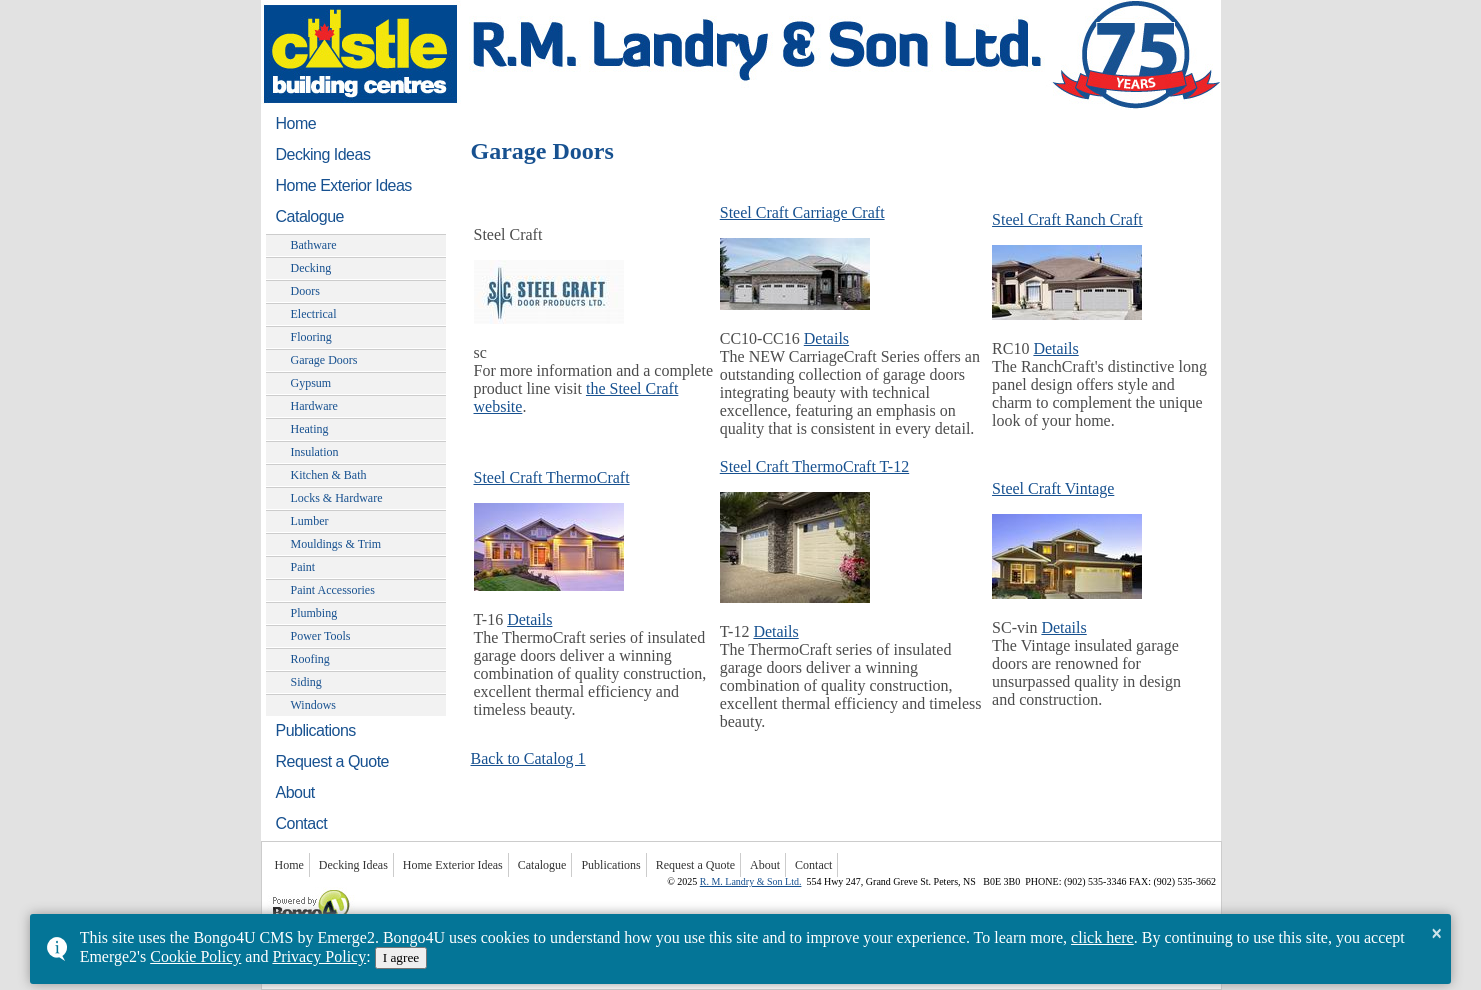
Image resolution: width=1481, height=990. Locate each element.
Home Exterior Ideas (344, 185)
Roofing (310, 659)
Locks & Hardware (337, 498)
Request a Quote (332, 761)
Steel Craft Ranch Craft (1067, 219)
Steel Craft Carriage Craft (802, 212)
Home (296, 123)
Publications (316, 730)
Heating (310, 429)
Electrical (314, 314)
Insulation (315, 452)
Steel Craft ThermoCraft (552, 477)
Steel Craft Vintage (1053, 488)
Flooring (311, 337)
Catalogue (310, 216)
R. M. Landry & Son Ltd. (751, 881)
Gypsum (311, 383)
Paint (303, 567)
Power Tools (321, 636)
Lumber (310, 521)
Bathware (314, 245)
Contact (302, 823)
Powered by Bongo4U (271, 887)
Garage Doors (324, 360)
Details (826, 338)
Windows (314, 705)
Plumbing (314, 613)
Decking (311, 268)
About (295, 792)
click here (1102, 937)
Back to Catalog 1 (528, 758)
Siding (306, 682)
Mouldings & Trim (336, 544)
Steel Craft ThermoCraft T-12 (814, 466)
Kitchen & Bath (329, 475)
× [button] (1436, 933)
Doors (305, 291)
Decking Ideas (323, 154)
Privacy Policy (319, 956)
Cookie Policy (195, 956)
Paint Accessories (333, 590)
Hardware (314, 406)
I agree (401, 957)
